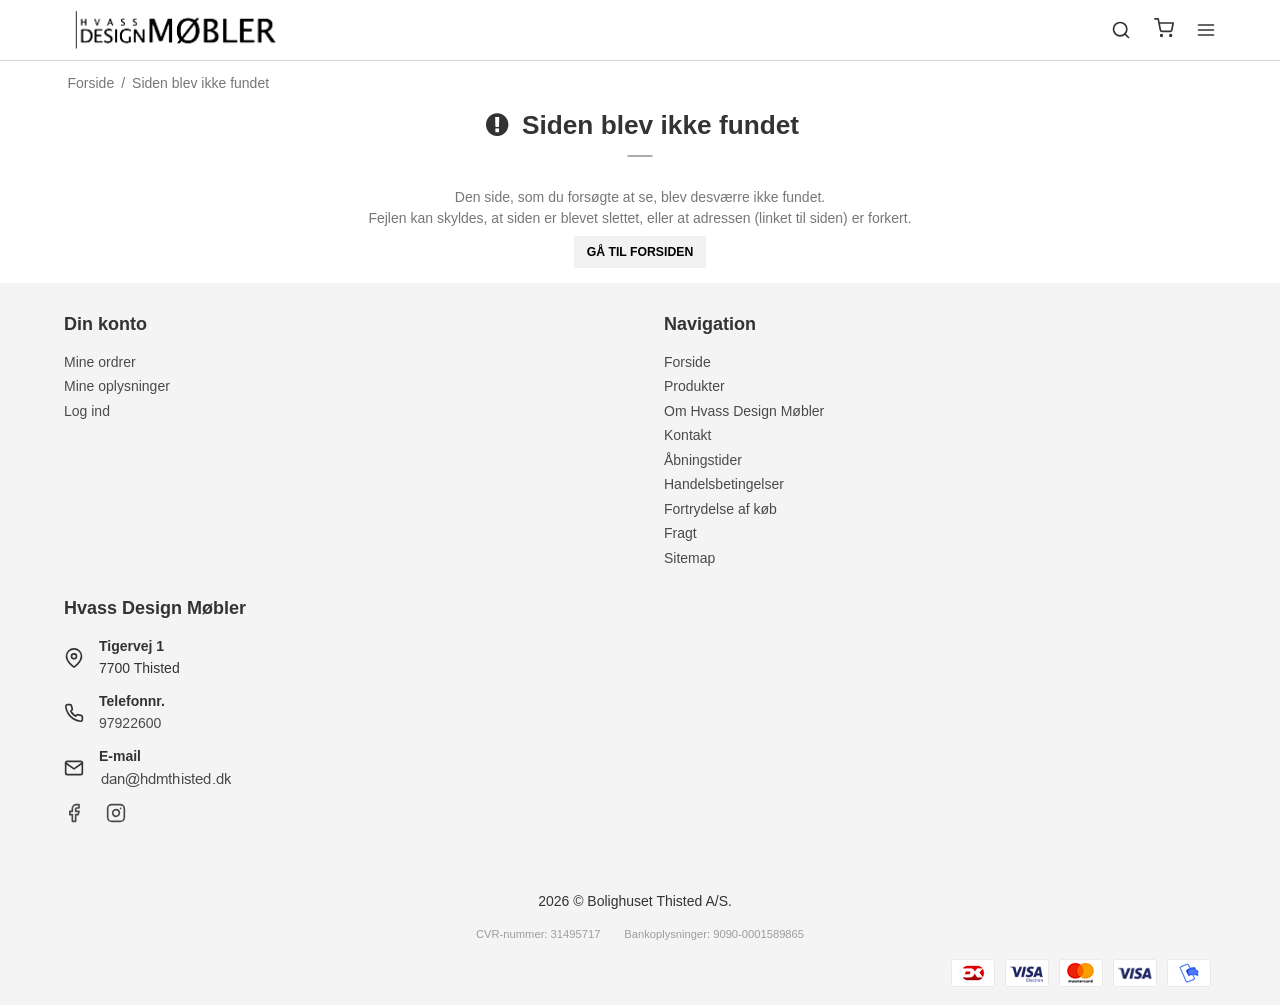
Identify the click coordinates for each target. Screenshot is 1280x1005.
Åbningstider (703, 460)
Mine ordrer (100, 362)
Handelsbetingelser (724, 484)
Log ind (87, 411)
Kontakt (687, 435)
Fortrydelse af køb (720, 509)
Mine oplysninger (117, 386)
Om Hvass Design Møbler (744, 411)
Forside (687, 362)
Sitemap (689, 558)
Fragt (680, 533)
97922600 (130, 723)
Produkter (694, 386)
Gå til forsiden (640, 252)
